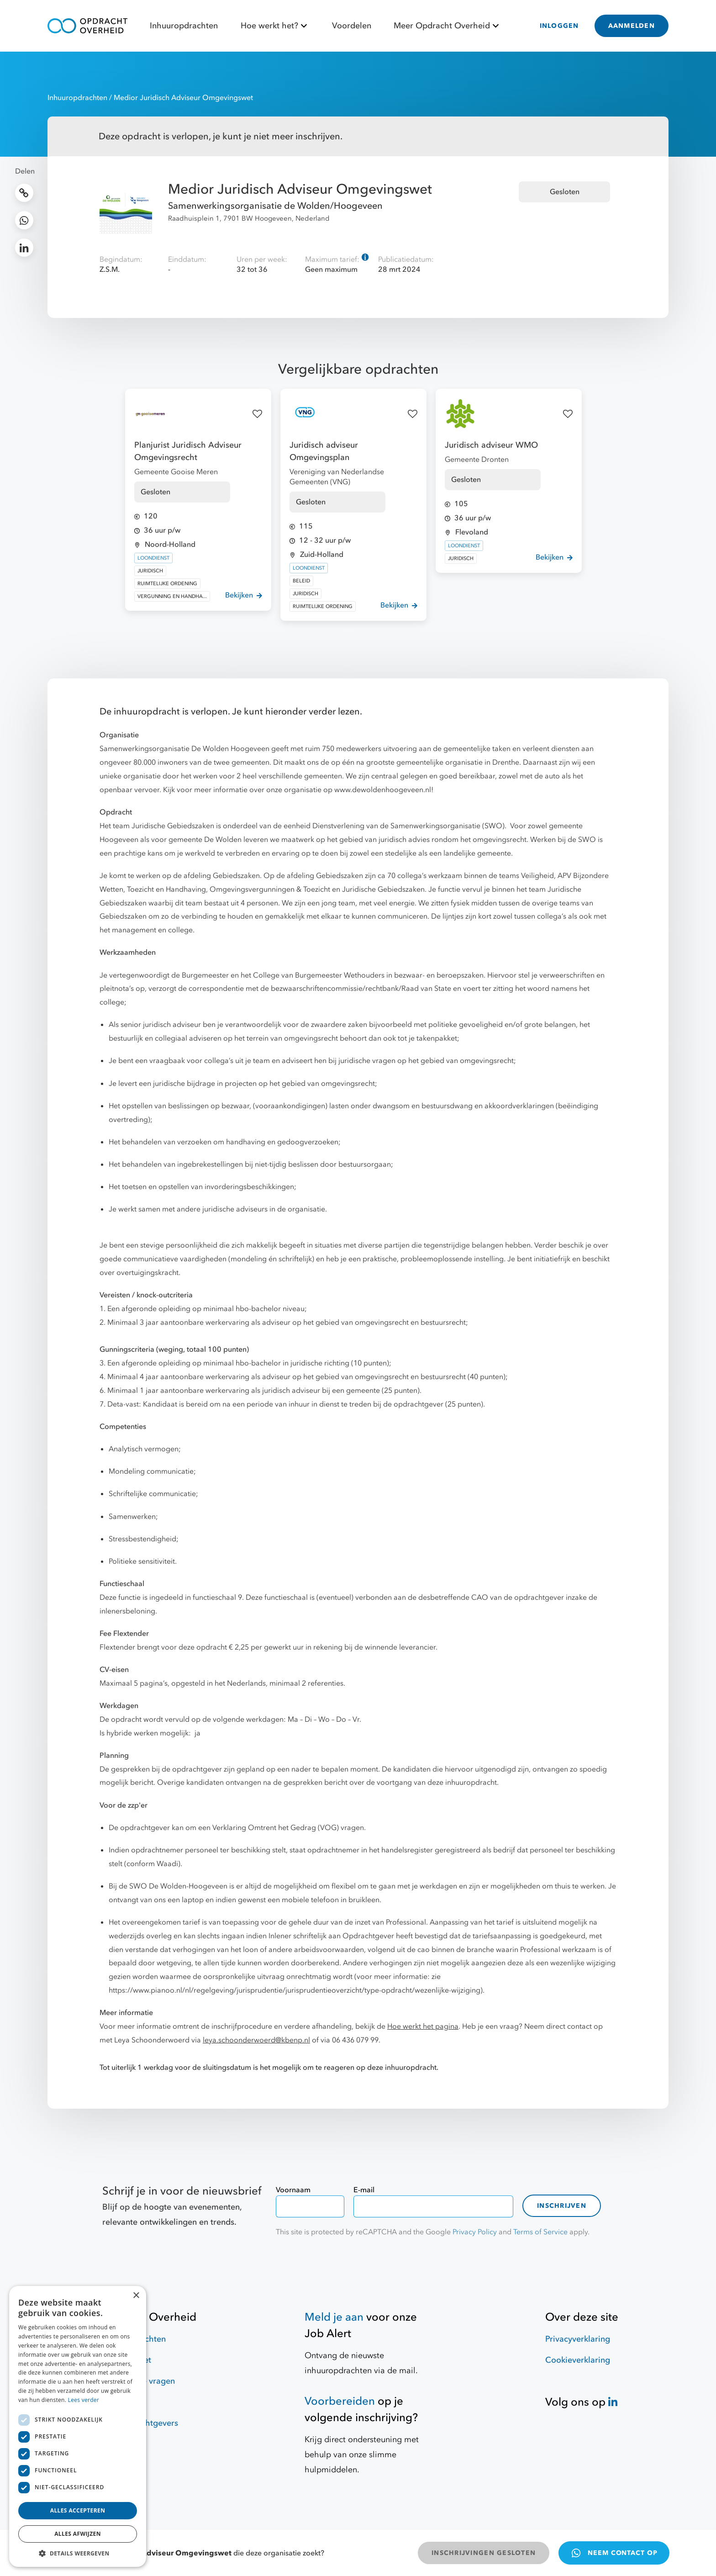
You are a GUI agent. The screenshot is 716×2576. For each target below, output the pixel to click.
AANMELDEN (631, 25)
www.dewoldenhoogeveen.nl (382, 790)
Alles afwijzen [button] (77, 2534)
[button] (77, 2553)
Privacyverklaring (577, 2339)
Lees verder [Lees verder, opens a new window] (84, 2400)
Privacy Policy (475, 2232)
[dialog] (77, 2426)
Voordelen (351, 26)
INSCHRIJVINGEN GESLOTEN (484, 2553)
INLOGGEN (559, 25)
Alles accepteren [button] (77, 2510)
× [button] (135, 2295)
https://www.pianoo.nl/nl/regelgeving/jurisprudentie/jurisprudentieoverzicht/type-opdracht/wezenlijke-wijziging (294, 1990)
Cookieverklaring (577, 2360)
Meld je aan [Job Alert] (334, 2317)
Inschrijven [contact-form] (561, 2205)
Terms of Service (540, 2232)
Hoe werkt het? (275, 26)
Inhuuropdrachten (184, 26)
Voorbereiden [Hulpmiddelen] (340, 2401)
